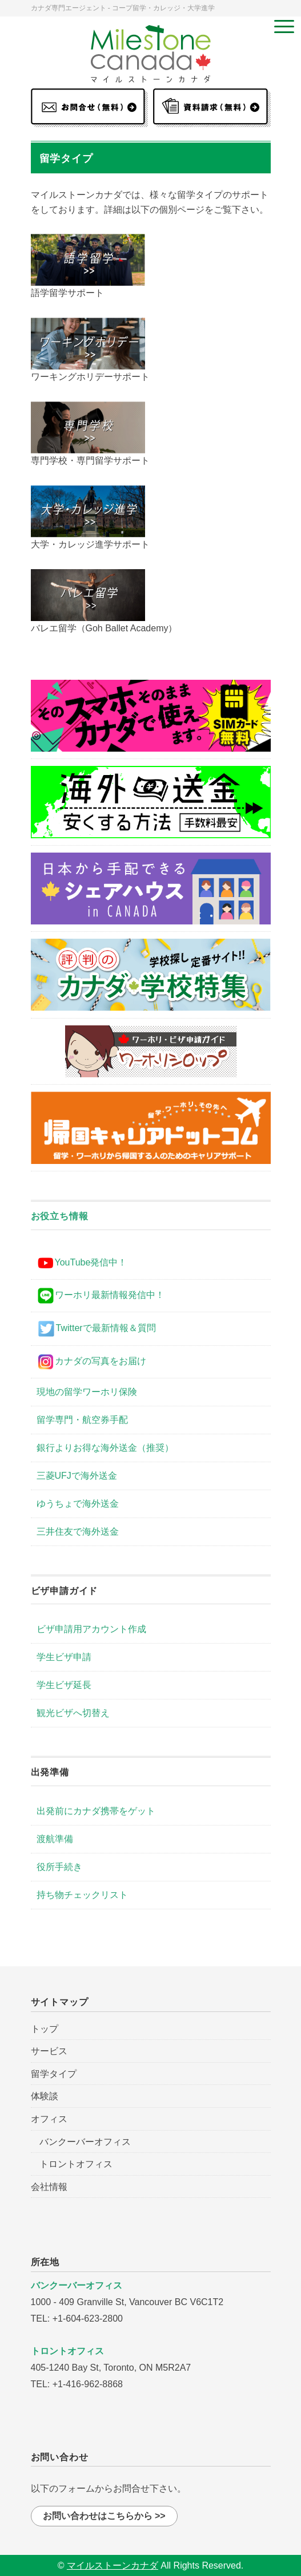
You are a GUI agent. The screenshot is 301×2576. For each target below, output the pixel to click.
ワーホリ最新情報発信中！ (100, 1296)
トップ (44, 2029)
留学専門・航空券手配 (82, 1420)
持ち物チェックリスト (82, 1895)
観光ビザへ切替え (73, 1713)
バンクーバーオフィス (85, 2142)
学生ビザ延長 (64, 1685)
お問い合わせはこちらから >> (104, 2516)
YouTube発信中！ (82, 1263)
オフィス (49, 2119)
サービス (49, 2051)
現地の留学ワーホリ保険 (87, 1392)
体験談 (44, 2096)
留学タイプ (54, 2074)
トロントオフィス (76, 2164)
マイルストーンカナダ (112, 2565)
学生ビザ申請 (64, 1657)
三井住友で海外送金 (78, 1531)
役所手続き (59, 1867)
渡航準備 (55, 1839)
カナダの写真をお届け (91, 1362)
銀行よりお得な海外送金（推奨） (105, 1448)
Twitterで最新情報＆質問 (97, 1328)
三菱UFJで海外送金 (77, 1475)
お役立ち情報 (60, 1216)
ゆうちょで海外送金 (78, 1503)
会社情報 (49, 2187)
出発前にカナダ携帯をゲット (96, 1811)
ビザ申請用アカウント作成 (91, 1629)
